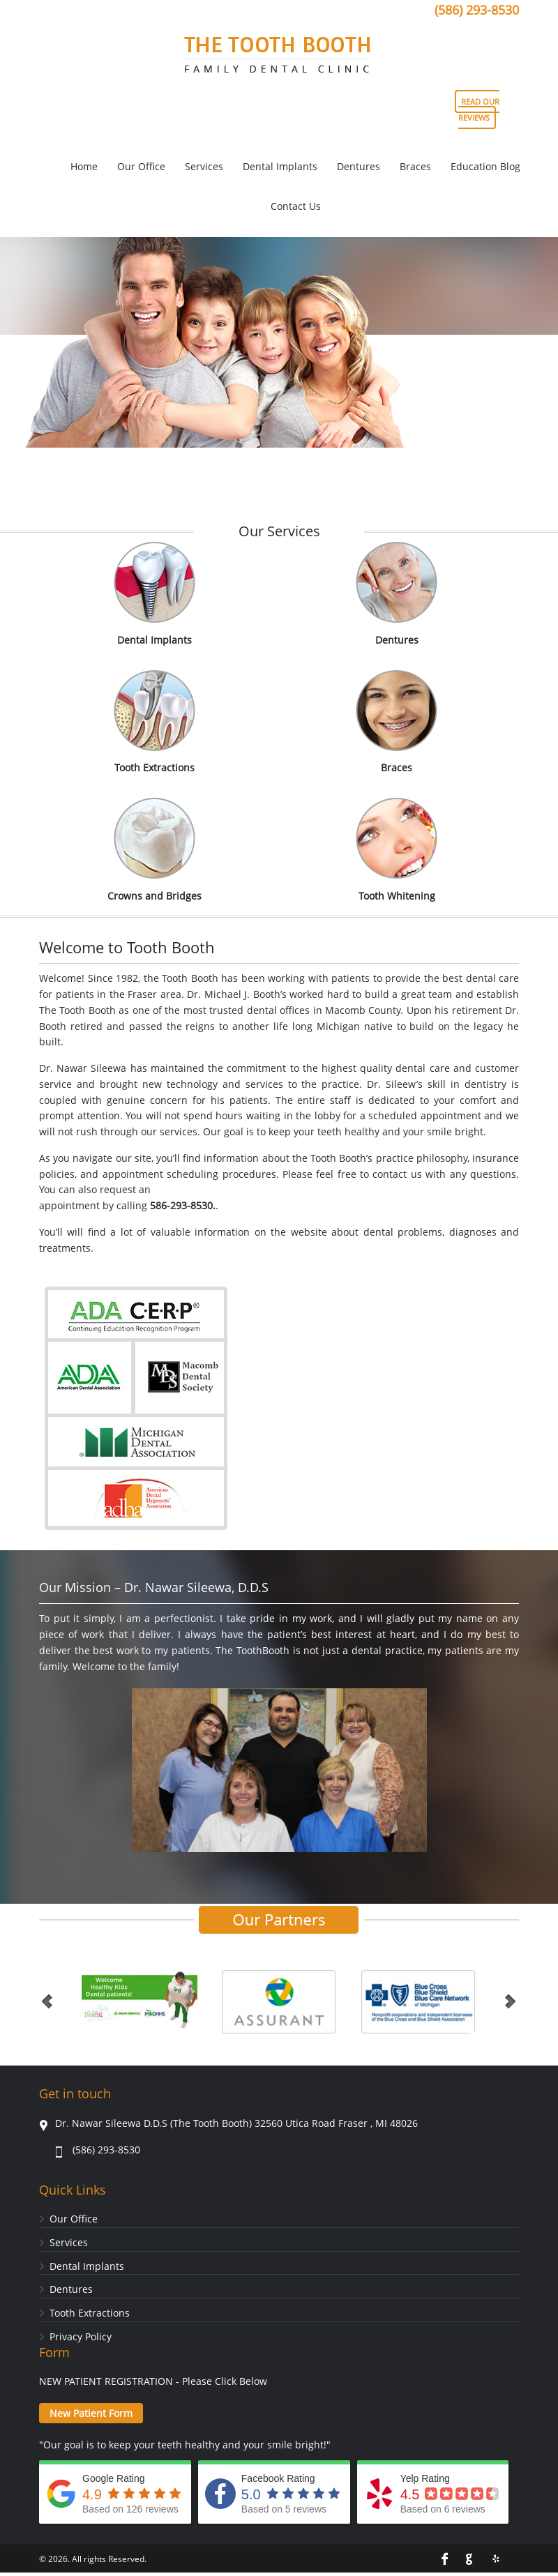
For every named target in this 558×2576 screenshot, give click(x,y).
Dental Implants (154, 639)
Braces (396, 767)
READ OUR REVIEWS (478, 109)
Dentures (396, 639)
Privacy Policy (81, 2336)
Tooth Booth (279, 58)
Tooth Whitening (397, 895)
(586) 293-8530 (477, 9)
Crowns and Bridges (154, 895)
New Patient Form (91, 2413)
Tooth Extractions (154, 767)
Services (69, 2242)
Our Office (74, 2218)
